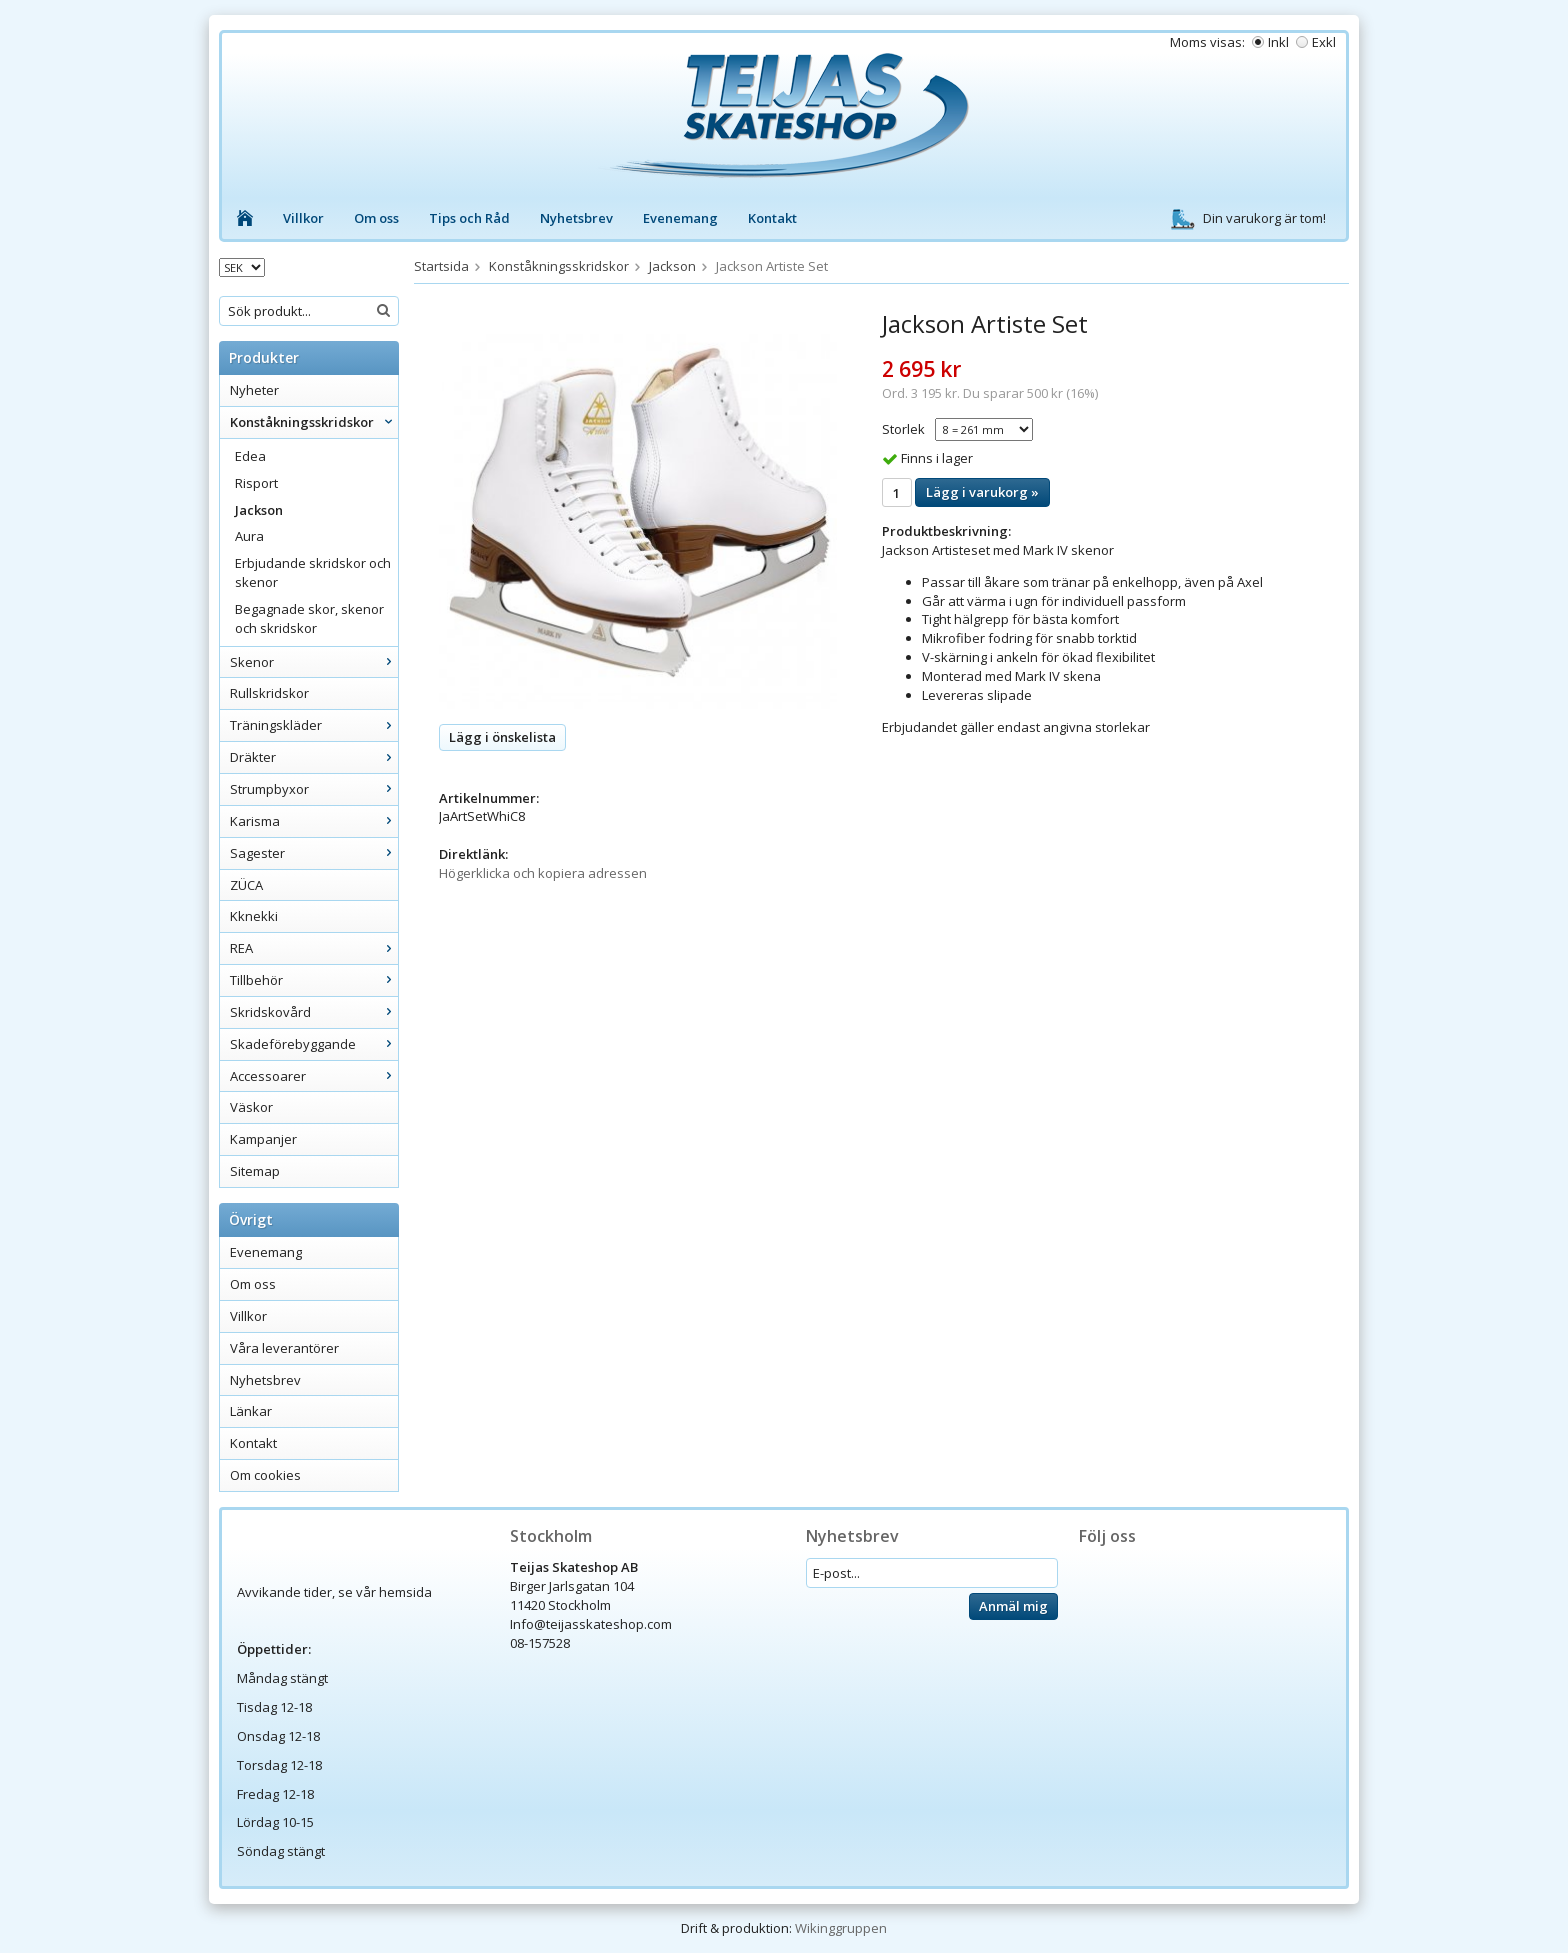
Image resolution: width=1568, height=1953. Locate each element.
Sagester (314, 853)
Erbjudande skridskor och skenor (313, 572)
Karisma (314, 821)
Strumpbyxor (314, 789)
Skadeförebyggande (314, 1044)
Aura (249, 536)
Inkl (1278, 42)
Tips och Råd (469, 218)
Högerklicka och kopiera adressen (543, 873)
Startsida (441, 266)
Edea (250, 456)
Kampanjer (263, 1139)
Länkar (251, 1411)
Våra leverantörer (284, 1348)
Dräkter (314, 757)
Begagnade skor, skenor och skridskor (309, 618)
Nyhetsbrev (576, 218)
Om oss (376, 218)
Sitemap (255, 1171)
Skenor (314, 662)
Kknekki (254, 916)
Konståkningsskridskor (314, 422)
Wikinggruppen (841, 1928)
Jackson (259, 510)
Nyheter (254, 390)
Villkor (303, 218)
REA (314, 948)
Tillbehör (314, 980)
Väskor (251, 1107)
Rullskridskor (269, 693)
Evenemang (680, 218)
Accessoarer (314, 1076)
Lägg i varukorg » (982, 492)
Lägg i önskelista (502, 737)
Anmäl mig (1013, 1606)
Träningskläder (314, 725)
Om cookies (265, 1475)
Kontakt (772, 218)
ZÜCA (246, 885)
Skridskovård (314, 1012)
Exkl (1324, 42)
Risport (256, 483)
